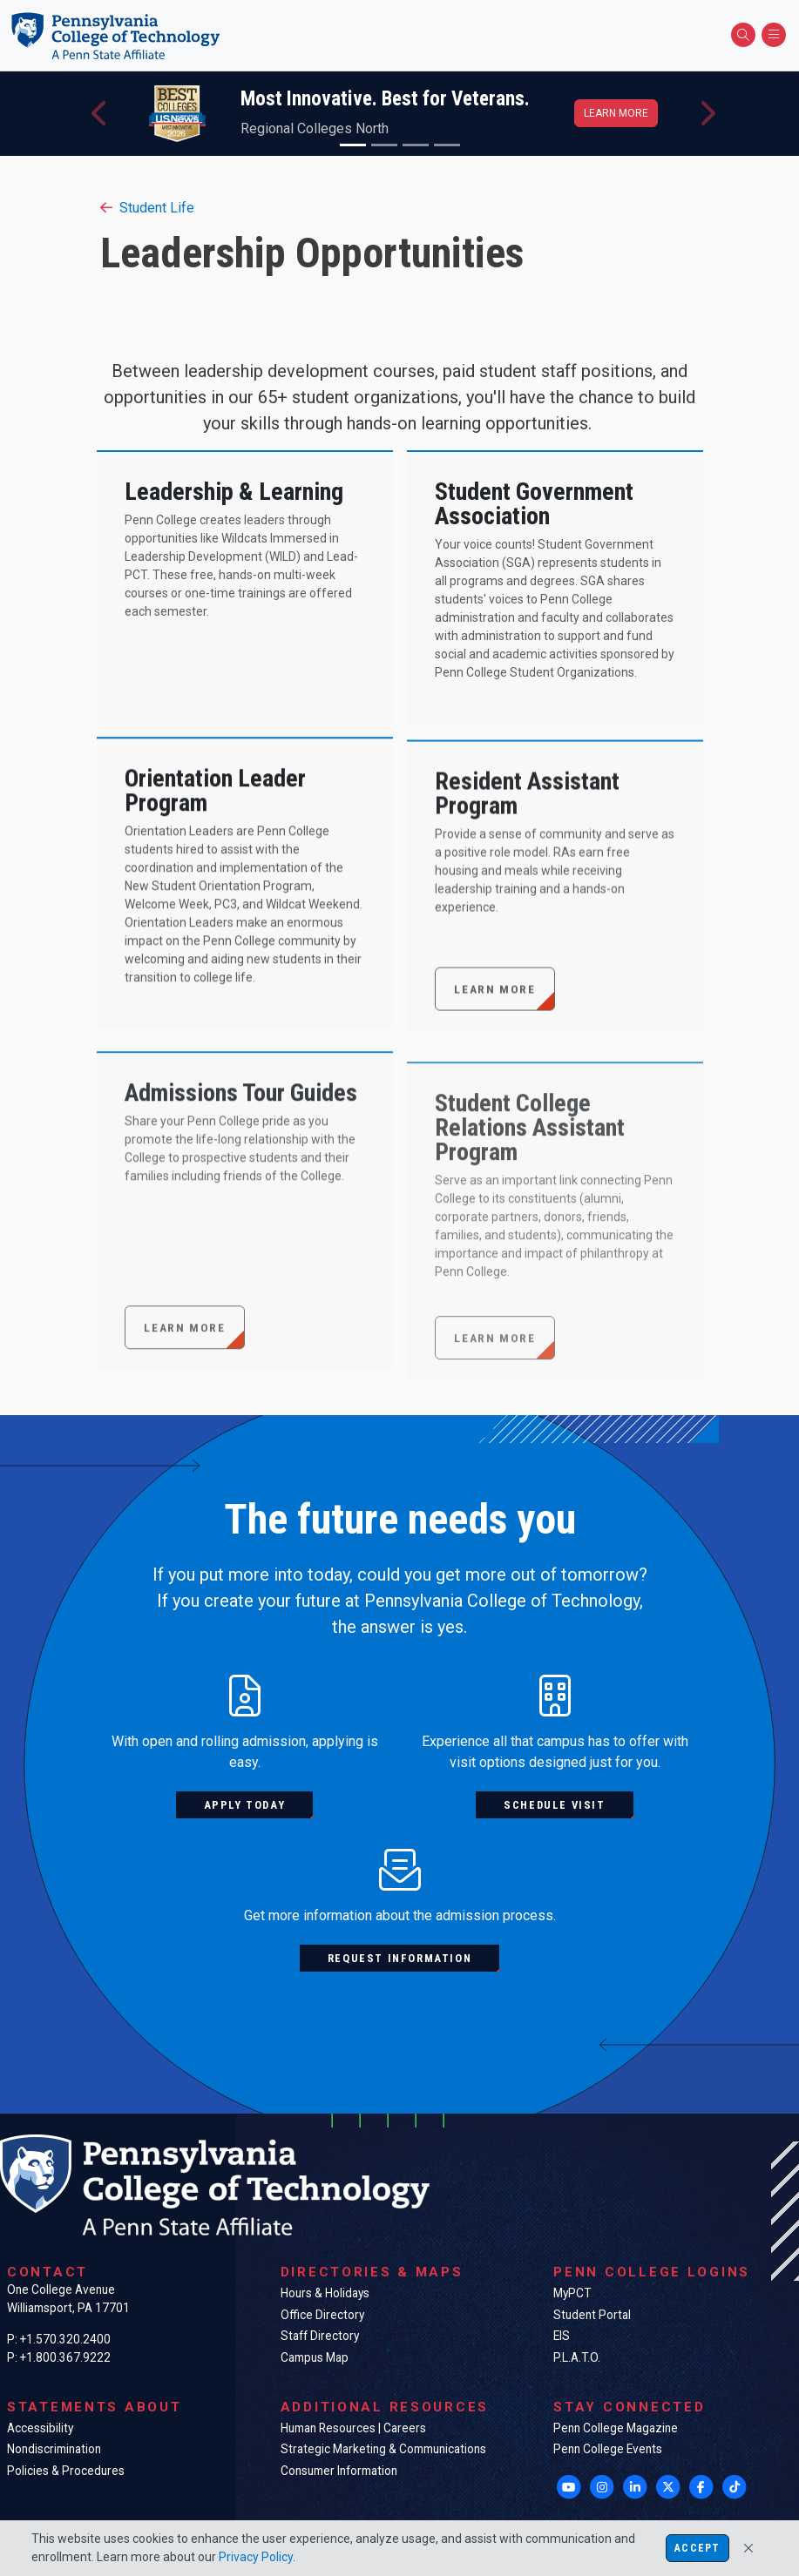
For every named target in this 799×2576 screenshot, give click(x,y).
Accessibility (40, 2428)
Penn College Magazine (615, 2428)
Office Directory (322, 2315)
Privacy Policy (256, 2557)
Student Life (147, 207)
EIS (561, 2336)
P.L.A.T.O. (576, 2357)
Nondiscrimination (54, 2449)
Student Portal (592, 2315)
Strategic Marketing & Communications (383, 2449)
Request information (399, 1958)
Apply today (245, 1804)
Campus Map (315, 2357)
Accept (697, 2548)
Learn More (494, 1060)
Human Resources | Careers (353, 2428)
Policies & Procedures (66, 2471)
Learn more (616, 113)
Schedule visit (554, 1804)
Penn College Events (607, 2449)
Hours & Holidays (325, 2293)
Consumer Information (339, 2471)
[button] (100, 113)
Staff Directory (320, 2336)
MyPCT (572, 2293)
